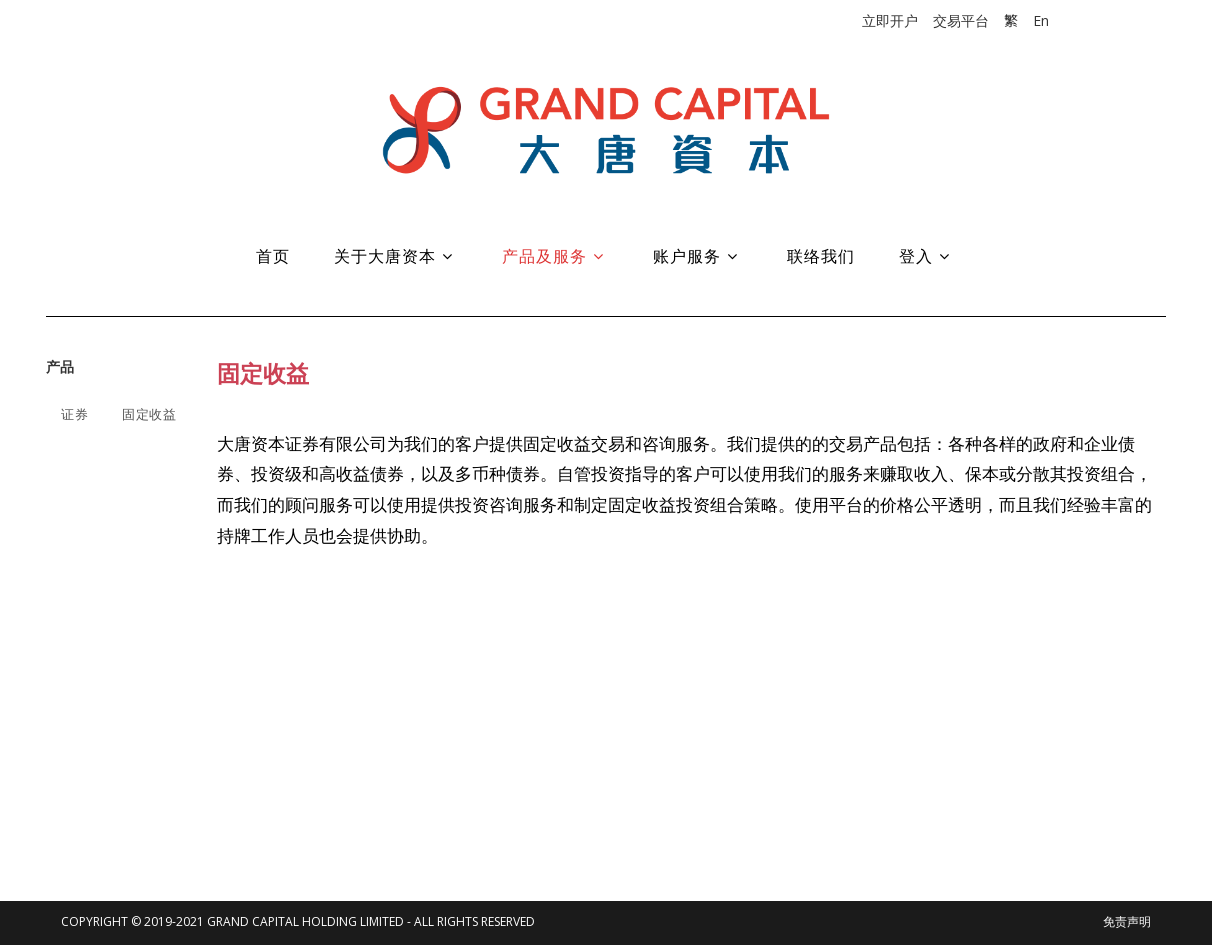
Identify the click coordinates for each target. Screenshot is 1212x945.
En (1041, 20)
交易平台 (961, 20)
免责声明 (1127, 921)
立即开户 (890, 20)
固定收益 (149, 414)
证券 (74, 414)
